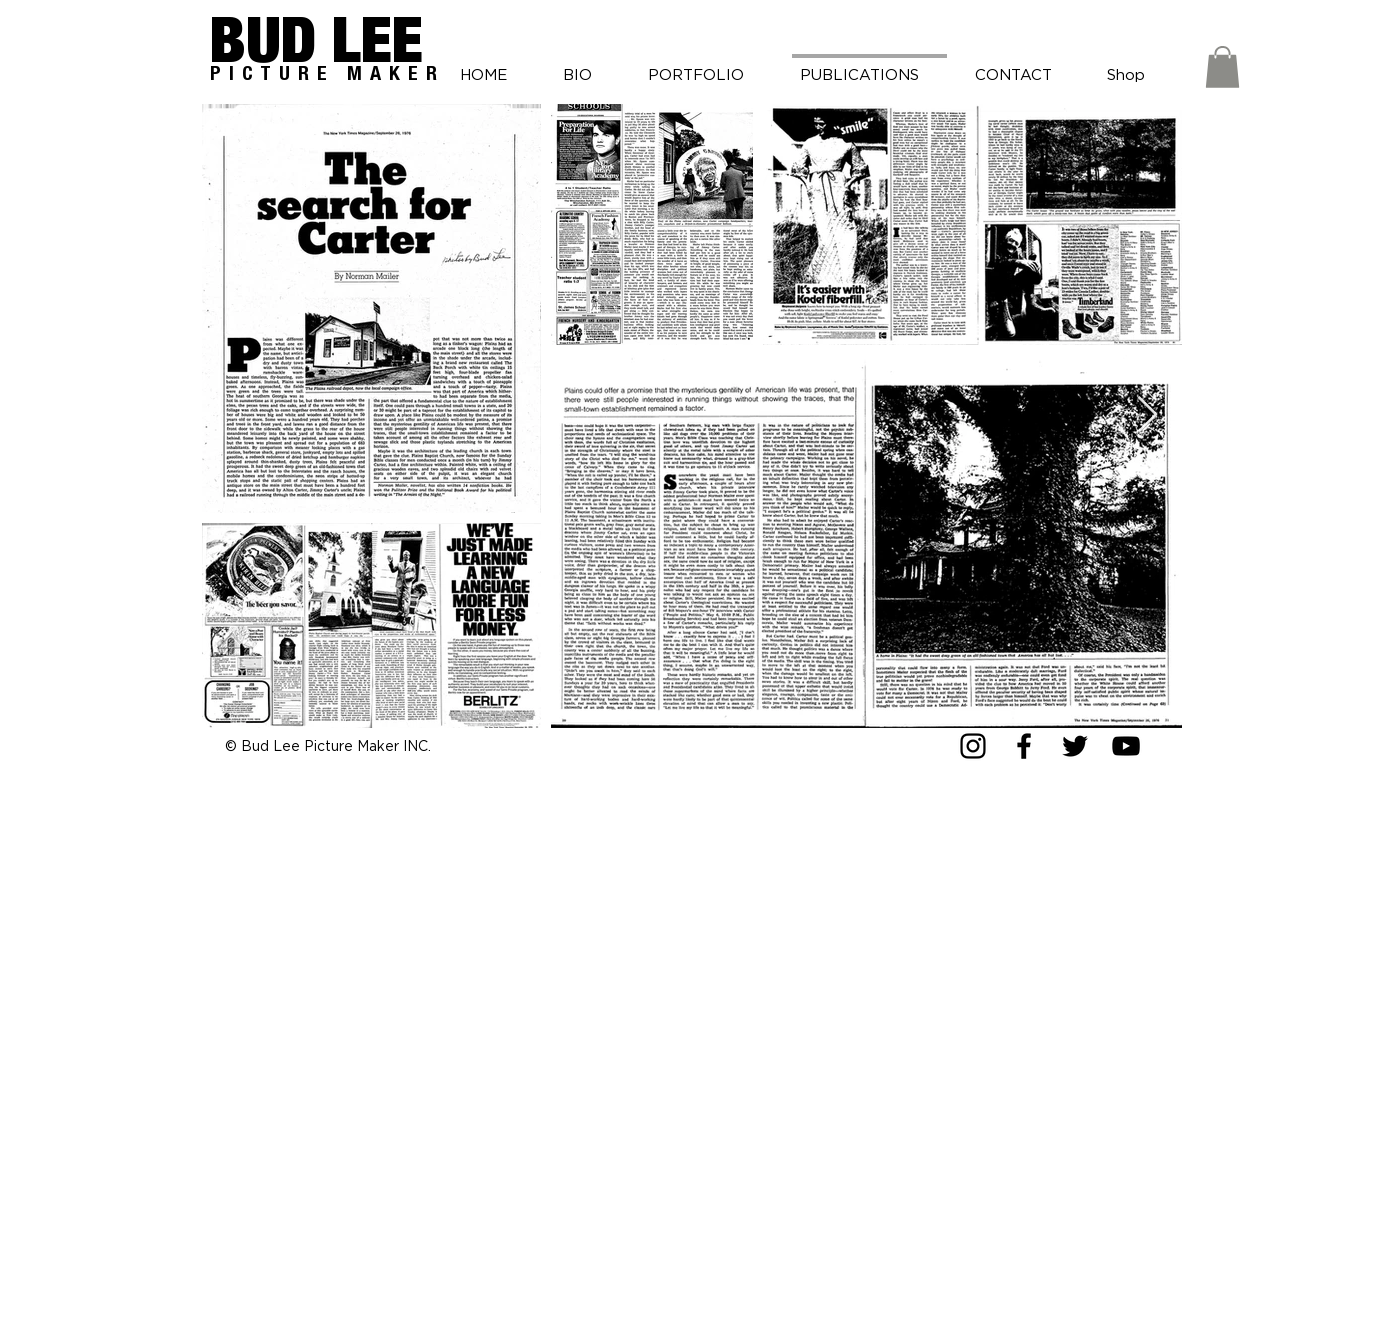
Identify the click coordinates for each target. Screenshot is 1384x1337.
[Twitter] (1075, 746)
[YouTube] (1126, 746)
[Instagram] (973, 746)
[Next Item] (1147, 415)
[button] (1222, 67)
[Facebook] (1024, 746)
